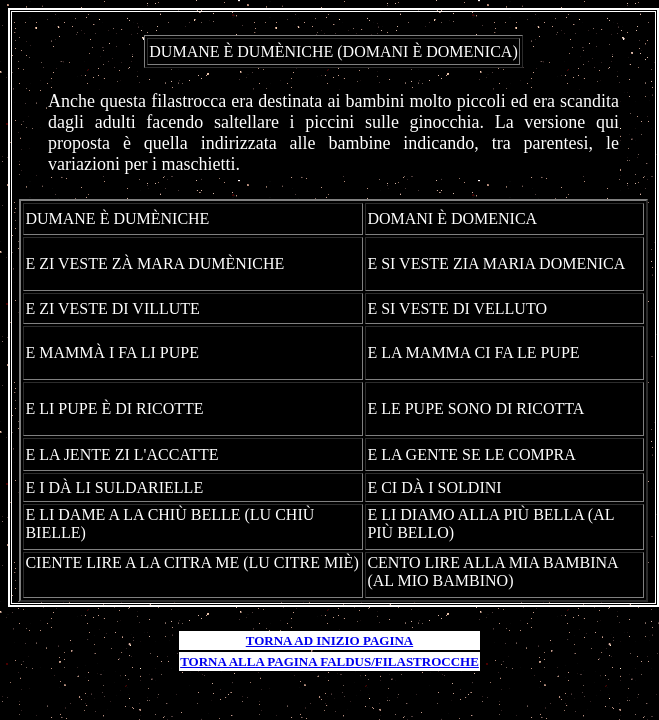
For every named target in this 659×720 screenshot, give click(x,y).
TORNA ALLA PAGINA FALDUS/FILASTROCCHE (329, 661)
